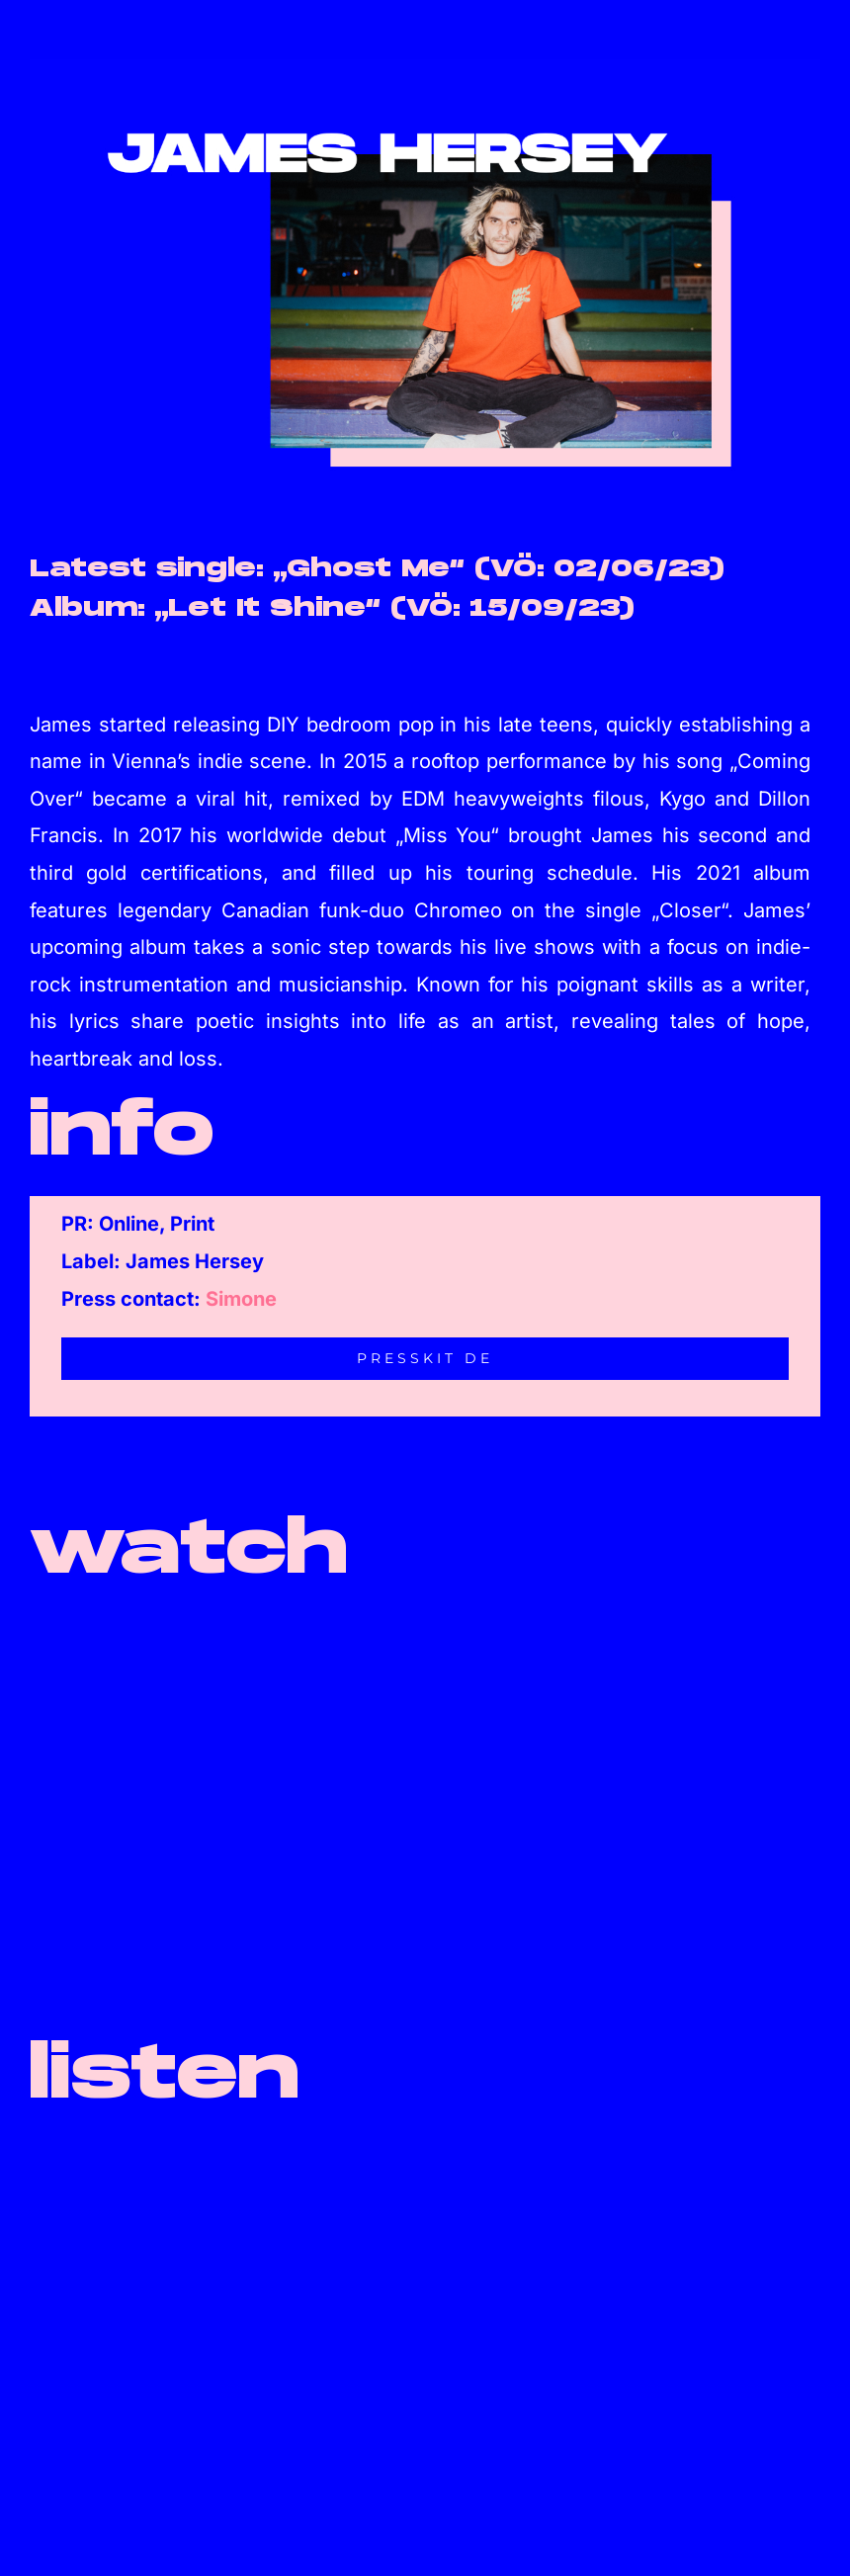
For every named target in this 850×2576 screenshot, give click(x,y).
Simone (241, 1299)
